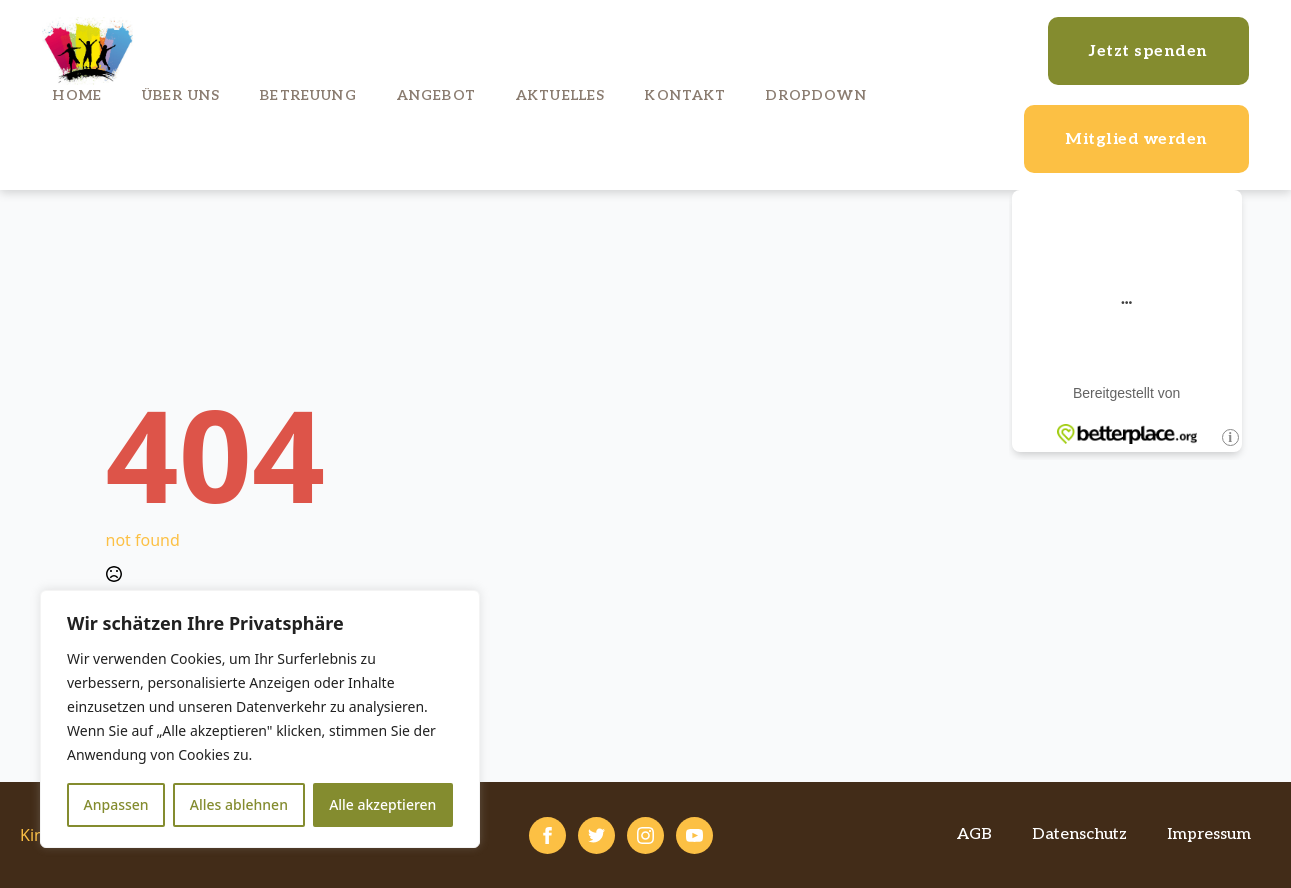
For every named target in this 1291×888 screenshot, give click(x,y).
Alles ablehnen (239, 804)
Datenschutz (1079, 834)
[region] (260, 719)
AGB (974, 834)
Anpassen (116, 804)
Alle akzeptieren (382, 804)
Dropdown (816, 95)
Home (77, 95)
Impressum (1209, 834)
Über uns (181, 95)
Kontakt (685, 95)
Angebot (436, 95)
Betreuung (308, 95)
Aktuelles (560, 95)
